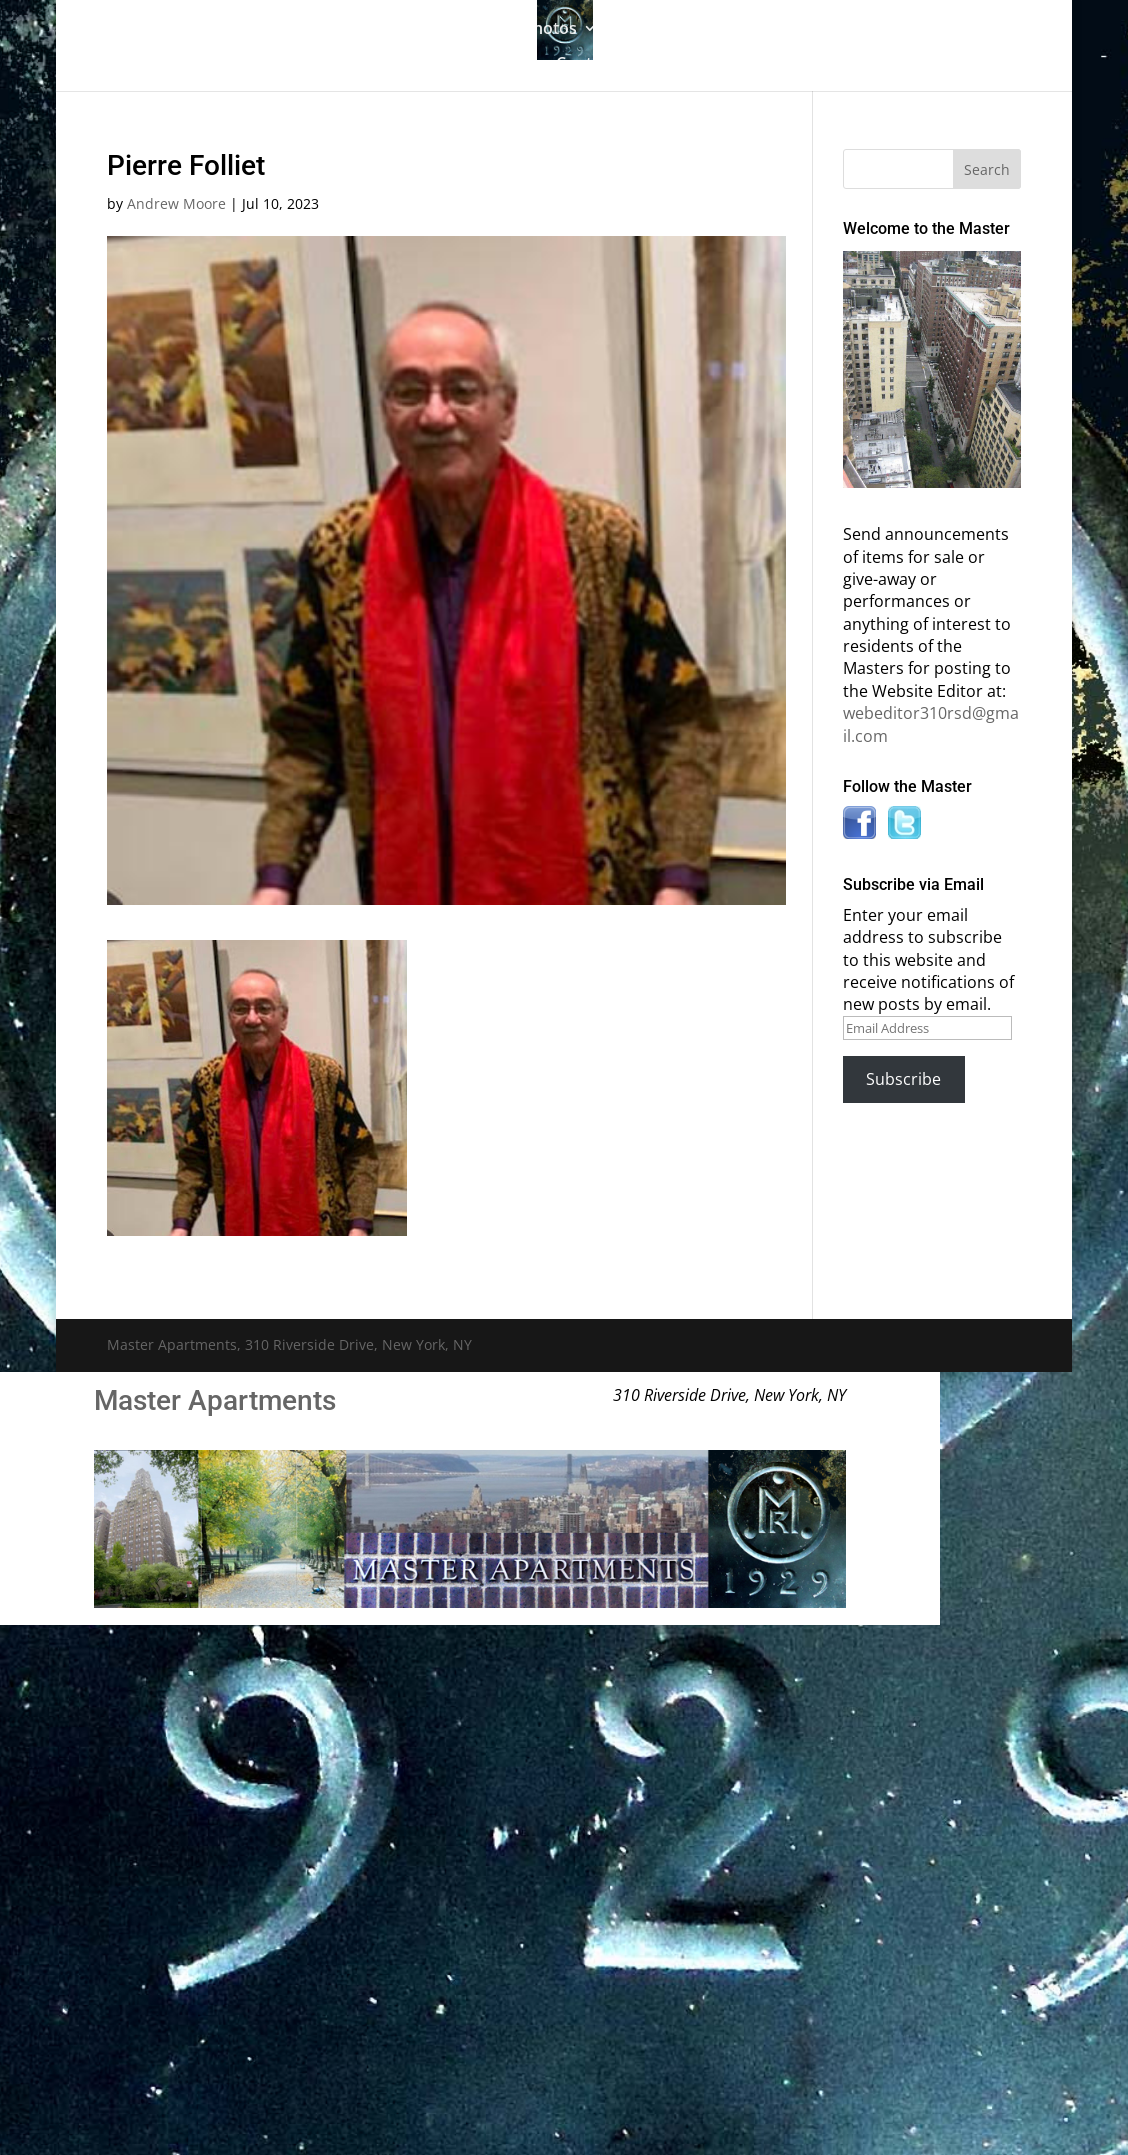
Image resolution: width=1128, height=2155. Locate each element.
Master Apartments (215, 1400)
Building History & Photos (479, 30)
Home (200, 30)
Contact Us (597, 65)
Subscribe (903, 1079)
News (488, 65)
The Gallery (292, 30)
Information (862, 30)
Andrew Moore (176, 203)
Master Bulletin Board (706, 30)
